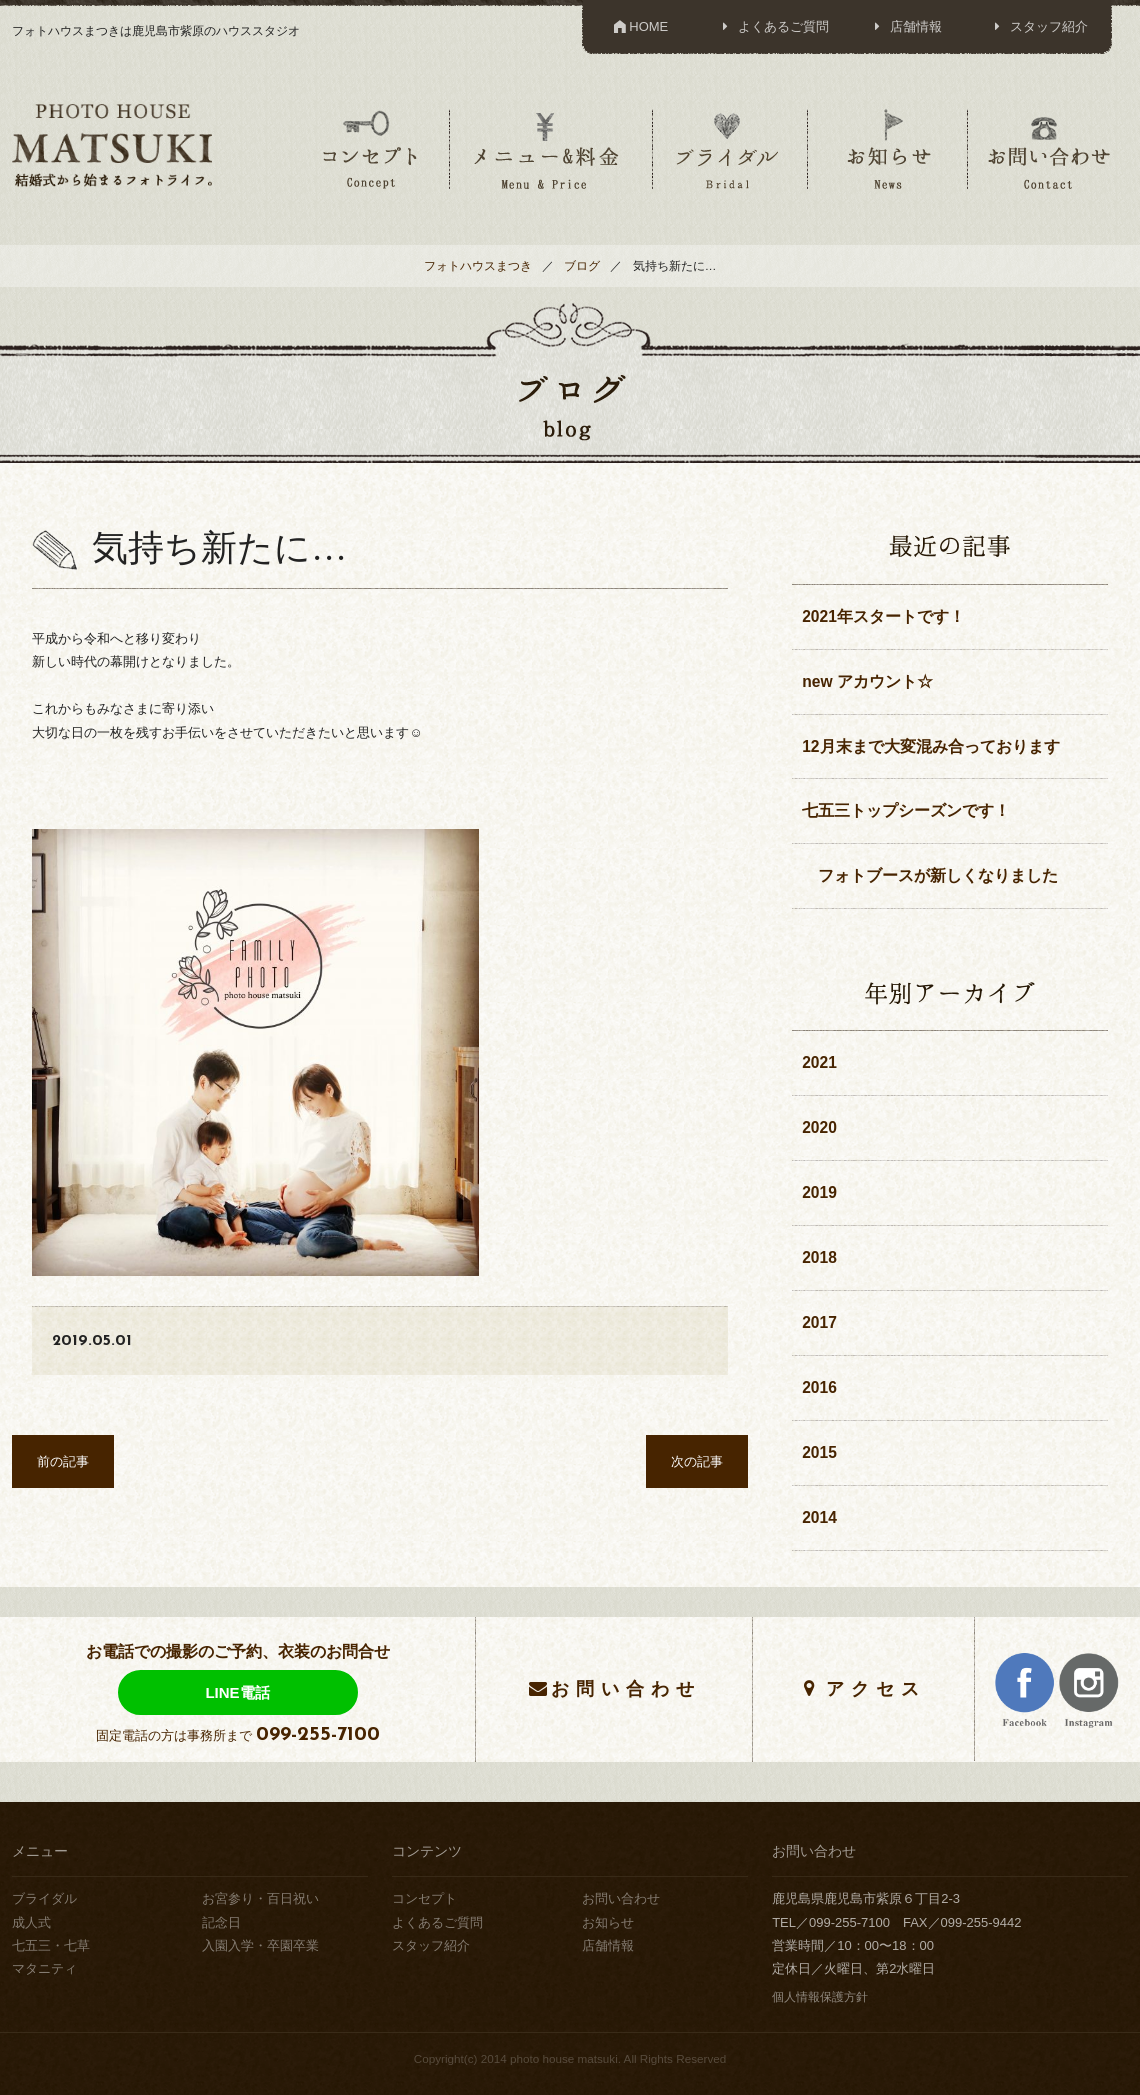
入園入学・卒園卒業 (260, 1945)
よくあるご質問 (772, 26)
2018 (819, 1257)
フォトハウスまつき (478, 265)
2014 (819, 1517)
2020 (819, 1127)
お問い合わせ (1049, 149)
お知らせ (888, 149)
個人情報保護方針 (820, 1996)
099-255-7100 (318, 1735)
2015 (819, 1452)
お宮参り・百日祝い (260, 1898)
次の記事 (697, 1461)
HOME (639, 26)
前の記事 (63, 1461)
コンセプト (370, 149)
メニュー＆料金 (549, 149)
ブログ (582, 265)
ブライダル (728, 149)
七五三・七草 (51, 1945)
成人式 (31, 1922)
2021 (819, 1062)
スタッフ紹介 (1038, 26)
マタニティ (44, 1968)
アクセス (876, 1688)
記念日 (221, 1922)
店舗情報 (906, 26)
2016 (819, 1387)
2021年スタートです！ (883, 616)
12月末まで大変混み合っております (930, 746)
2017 (819, 1322)
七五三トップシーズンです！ (906, 810)
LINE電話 (237, 1692)
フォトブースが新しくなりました (930, 875)
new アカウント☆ (867, 681)
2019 (819, 1192)
